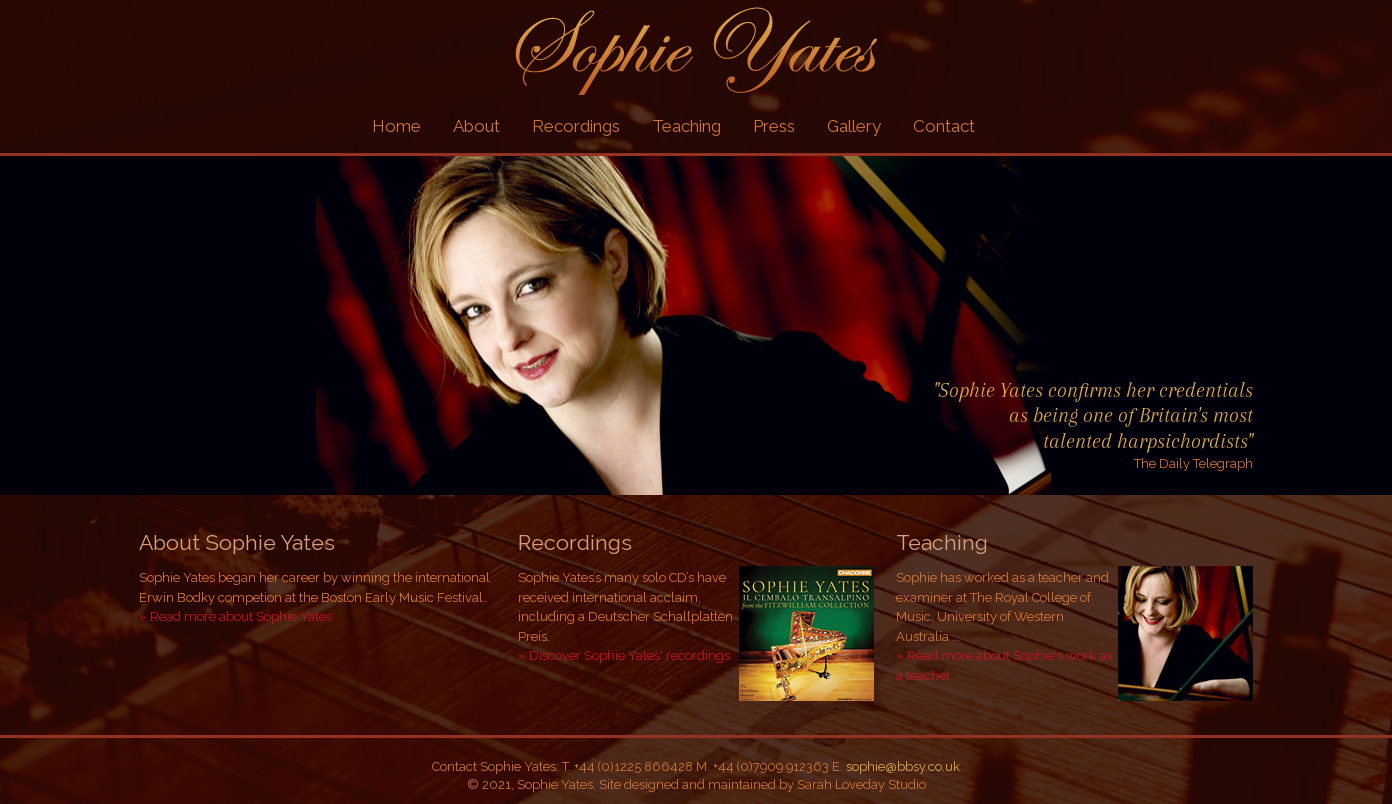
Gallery (854, 126)
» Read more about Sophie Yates (235, 616)
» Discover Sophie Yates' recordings (624, 655)
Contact (944, 126)
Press (774, 126)
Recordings (576, 126)
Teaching (686, 126)
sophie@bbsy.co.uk (903, 766)
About (476, 126)
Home (396, 126)
